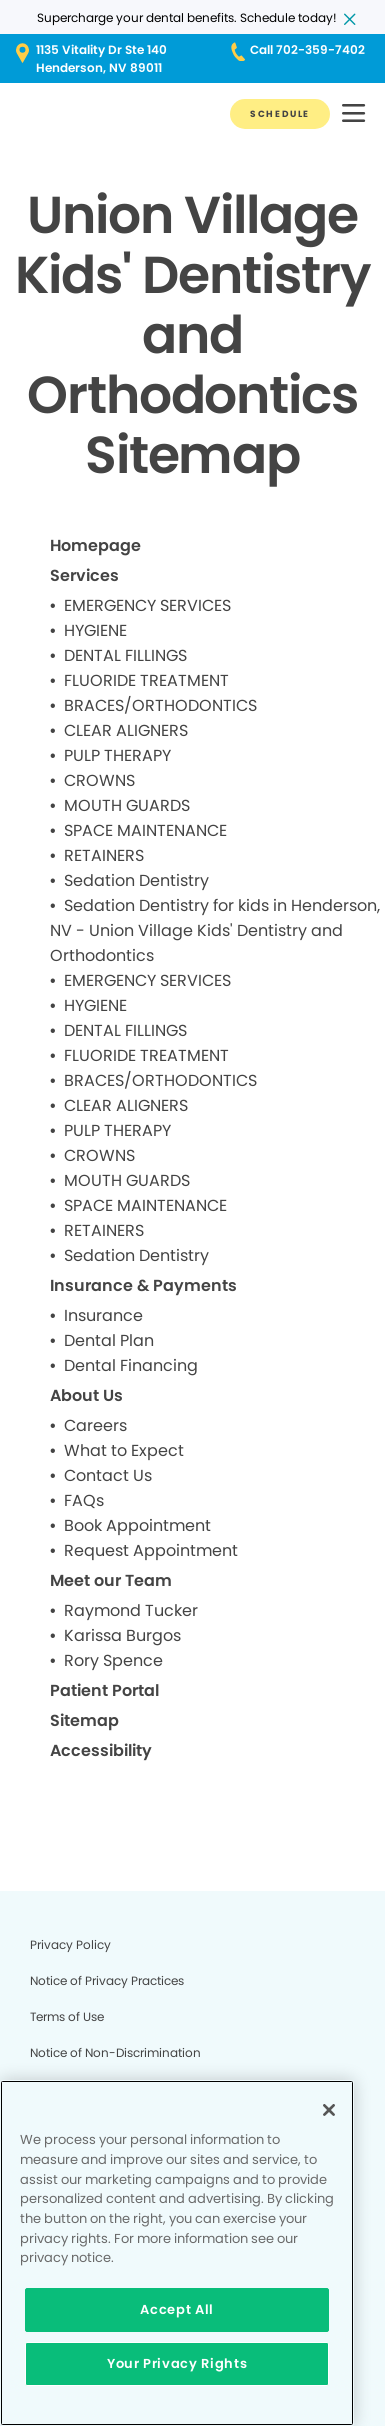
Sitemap (84, 1720)
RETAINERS (104, 855)
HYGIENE (95, 630)
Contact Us (108, 1475)
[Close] (329, 2110)
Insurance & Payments (143, 1285)
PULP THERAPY (117, 755)
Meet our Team (111, 1580)
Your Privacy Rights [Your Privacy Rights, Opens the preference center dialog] (177, 2363)
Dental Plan (109, 1340)
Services (84, 575)
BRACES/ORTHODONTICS (160, 705)
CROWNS (99, 780)
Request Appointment (151, 1550)
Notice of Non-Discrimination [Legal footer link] (115, 2052)
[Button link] (280, 114)
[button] (353, 114)
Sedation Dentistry (136, 880)
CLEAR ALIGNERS (126, 730)
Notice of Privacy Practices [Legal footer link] (107, 1980)
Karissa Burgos (122, 1635)
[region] (177, 2253)
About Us (86, 1395)
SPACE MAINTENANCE (145, 830)
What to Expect (124, 1450)
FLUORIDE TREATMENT (146, 680)
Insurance (103, 1315)
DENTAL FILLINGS (125, 655)
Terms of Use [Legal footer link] (67, 2016)
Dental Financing (131, 1365)
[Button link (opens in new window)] (91, 59)
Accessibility (101, 1750)
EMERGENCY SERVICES (147, 605)
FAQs (84, 1500)
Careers (95, 1425)
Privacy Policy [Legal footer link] (70, 1944)
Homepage (95, 545)
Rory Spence (113, 1660)
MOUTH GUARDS (127, 805)
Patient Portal (104, 1690)
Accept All (177, 2309)
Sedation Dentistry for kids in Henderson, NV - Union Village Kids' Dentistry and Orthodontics (215, 930)
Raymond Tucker (131, 1610)
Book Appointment (137, 1525)
